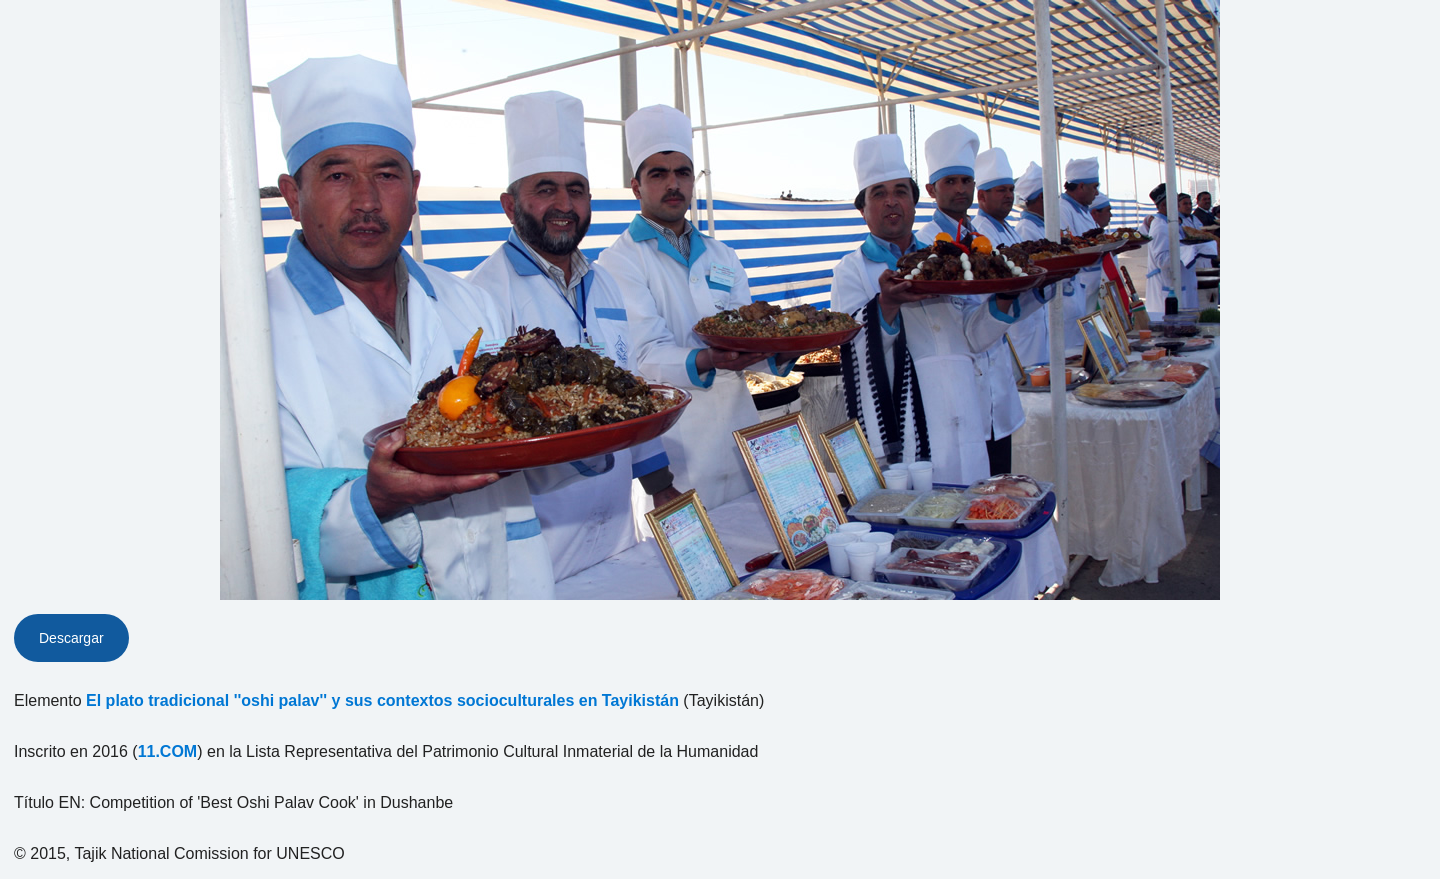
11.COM (168, 751)
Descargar (71, 638)
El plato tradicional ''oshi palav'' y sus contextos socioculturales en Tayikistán (382, 700)
